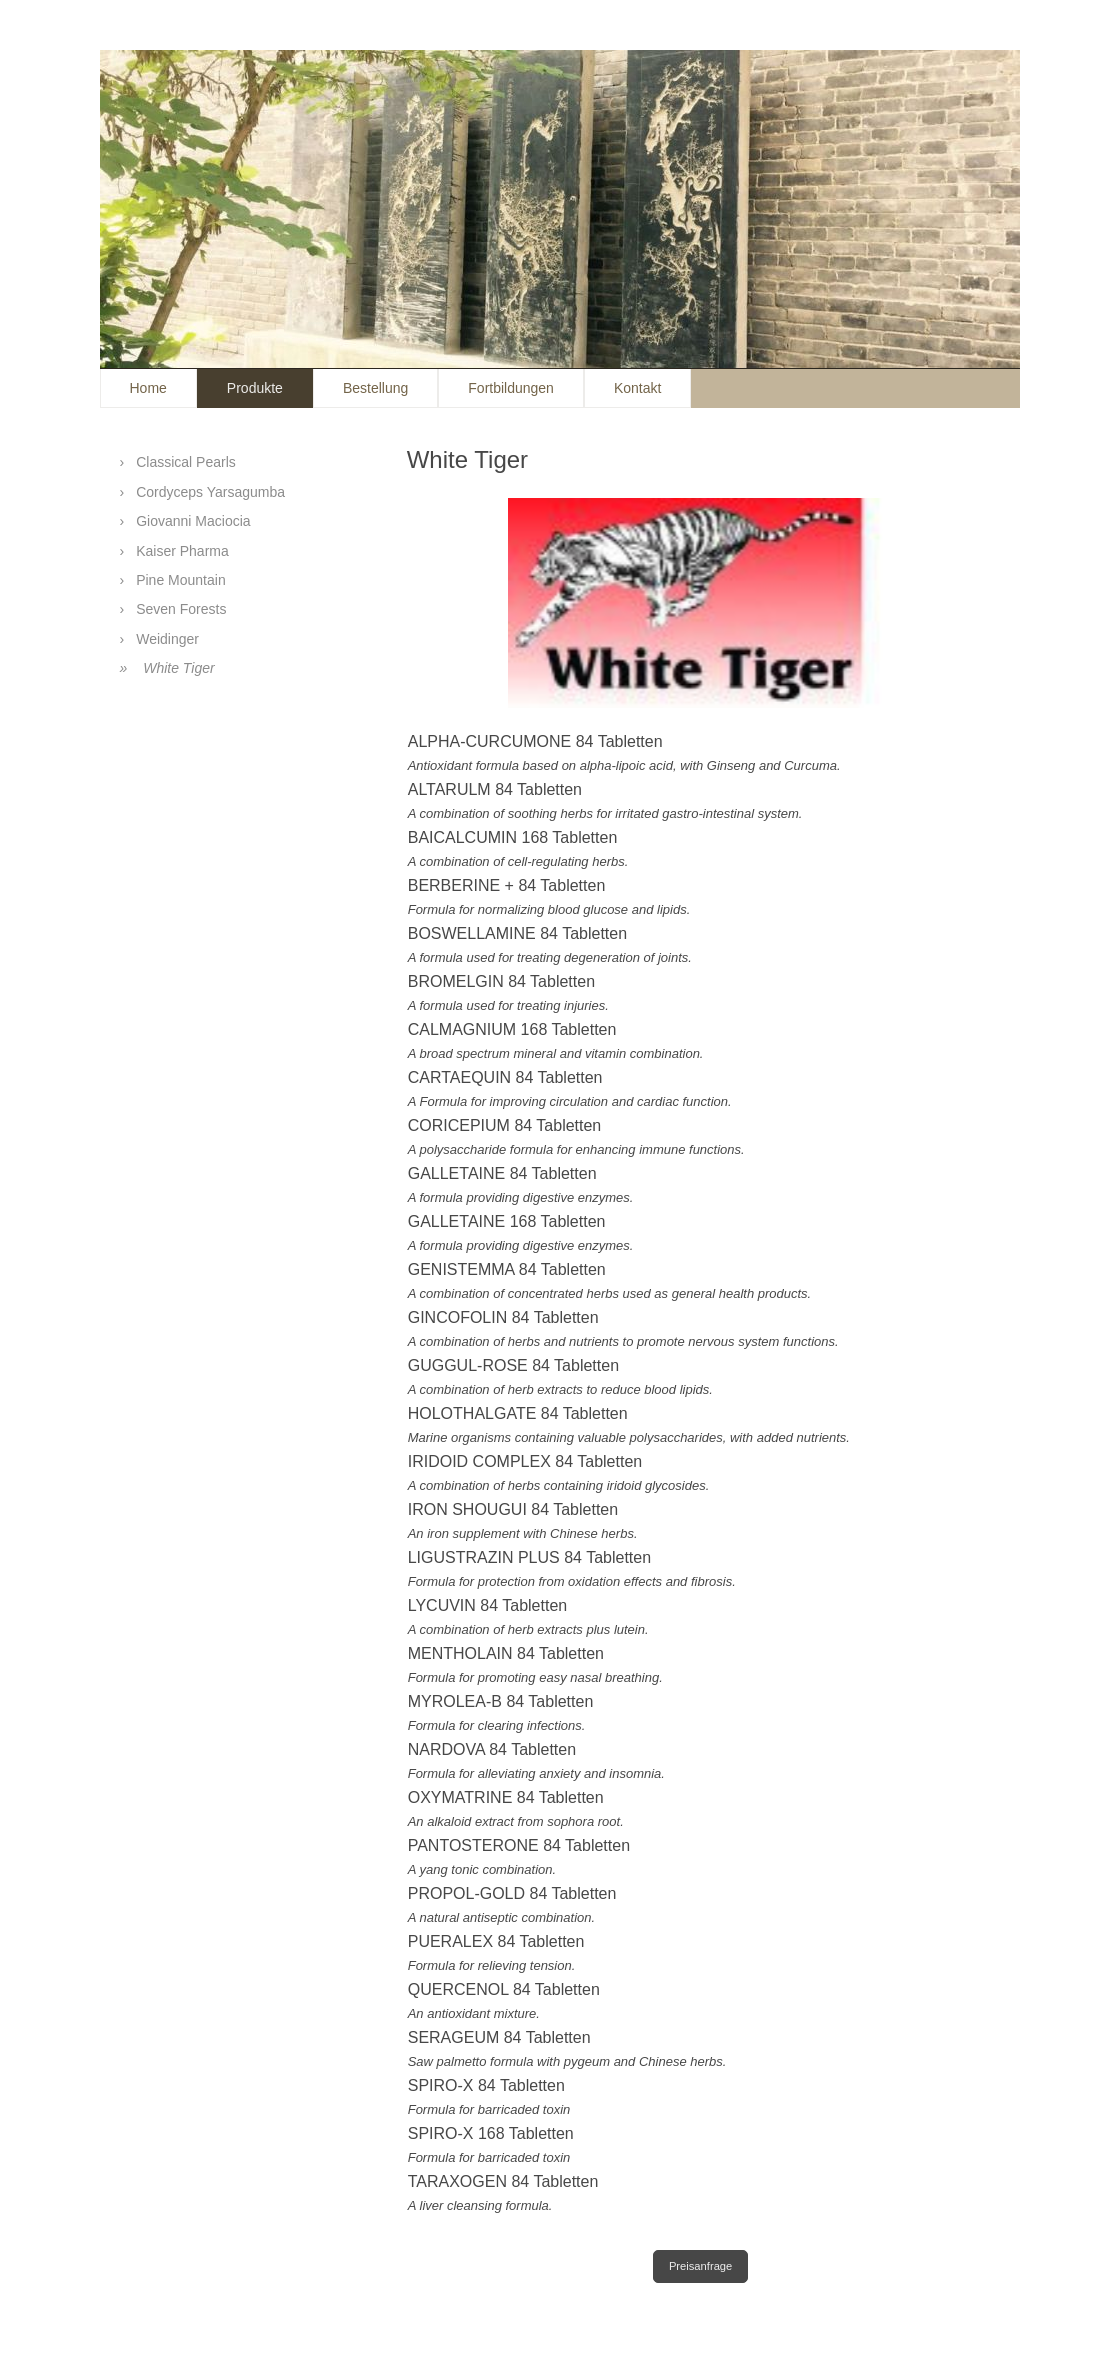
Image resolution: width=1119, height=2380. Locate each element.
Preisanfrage (700, 2266)
